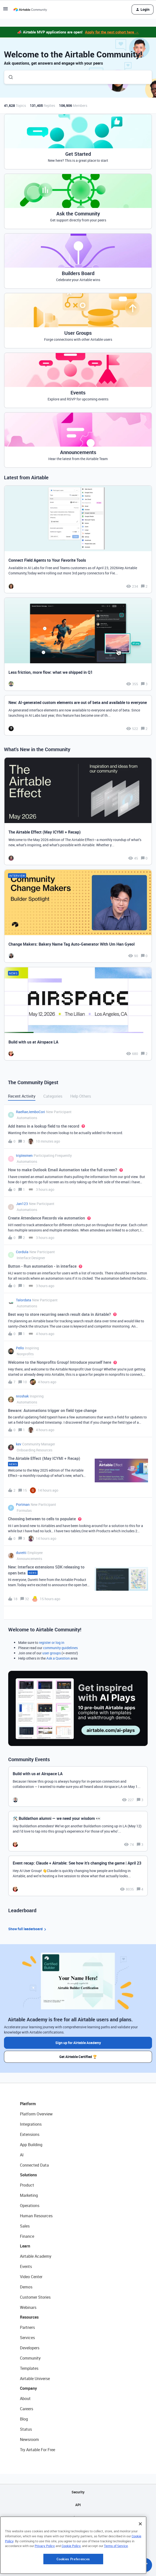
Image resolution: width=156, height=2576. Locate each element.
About (25, 2398)
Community (30, 2358)
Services (27, 2337)
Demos (26, 2287)
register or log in (51, 1642)
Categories (52, 1096)
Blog (24, 2419)
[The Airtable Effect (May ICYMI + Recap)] (78, 811)
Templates (29, 2368)
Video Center (31, 2276)
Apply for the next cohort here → (112, 31)
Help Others (80, 1096)
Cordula (22, 1251)
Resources (29, 2317)
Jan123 (22, 1203)
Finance (27, 2236)
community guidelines (60, 1647)
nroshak (22, 1396)
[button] (5, 10)
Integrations (31, 2124)
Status (26, 2429)
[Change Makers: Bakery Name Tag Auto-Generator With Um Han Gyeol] (78, 916)
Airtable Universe (35, 2378)
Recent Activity (21, 1096)
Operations (29, 2205)
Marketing (29, 2195)
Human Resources (36, 2216)
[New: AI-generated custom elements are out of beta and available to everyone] (78, 715)
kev (18, 1444)
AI (22, 2155)
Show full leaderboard (28, 1929)
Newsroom (29, 2439)
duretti (21, 1552)
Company (28, 2388)
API (78, 2504)
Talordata (23, 1300)
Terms (78, 2543)
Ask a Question (58, 1658)
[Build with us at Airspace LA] (78, 1013)
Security (78, 2492)
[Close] (140, 2552)
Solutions (28, 2175)
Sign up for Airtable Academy (78, 2042)
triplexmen (24, 1155)
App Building (31, 2144)
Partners (27, 2327)
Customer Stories (35, 2297)
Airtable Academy (35, 2256)
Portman (23, 1504)
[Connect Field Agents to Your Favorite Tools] (78, 539)
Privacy (78, 2530)
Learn (25, 2246)
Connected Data (34, 2165)
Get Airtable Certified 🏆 (78, 2056)
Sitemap (78, 2517)
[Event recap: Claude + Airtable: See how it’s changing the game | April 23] (78, 1876)
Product (27, 2185)
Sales (25, 2226)
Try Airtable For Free (37, 2449)
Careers (26, 2408)
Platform (28, 2103)
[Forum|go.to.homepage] (30, 9)
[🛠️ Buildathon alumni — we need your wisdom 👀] (78, 1831)
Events (26, 2266)
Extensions (29, 2134)
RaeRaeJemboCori (30, 1111)
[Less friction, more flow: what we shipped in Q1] (78, 644)
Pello (20, 1348)
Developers (29, 2348)
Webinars (28, 2307)
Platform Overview (36, 2114)
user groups (51, 1653)
